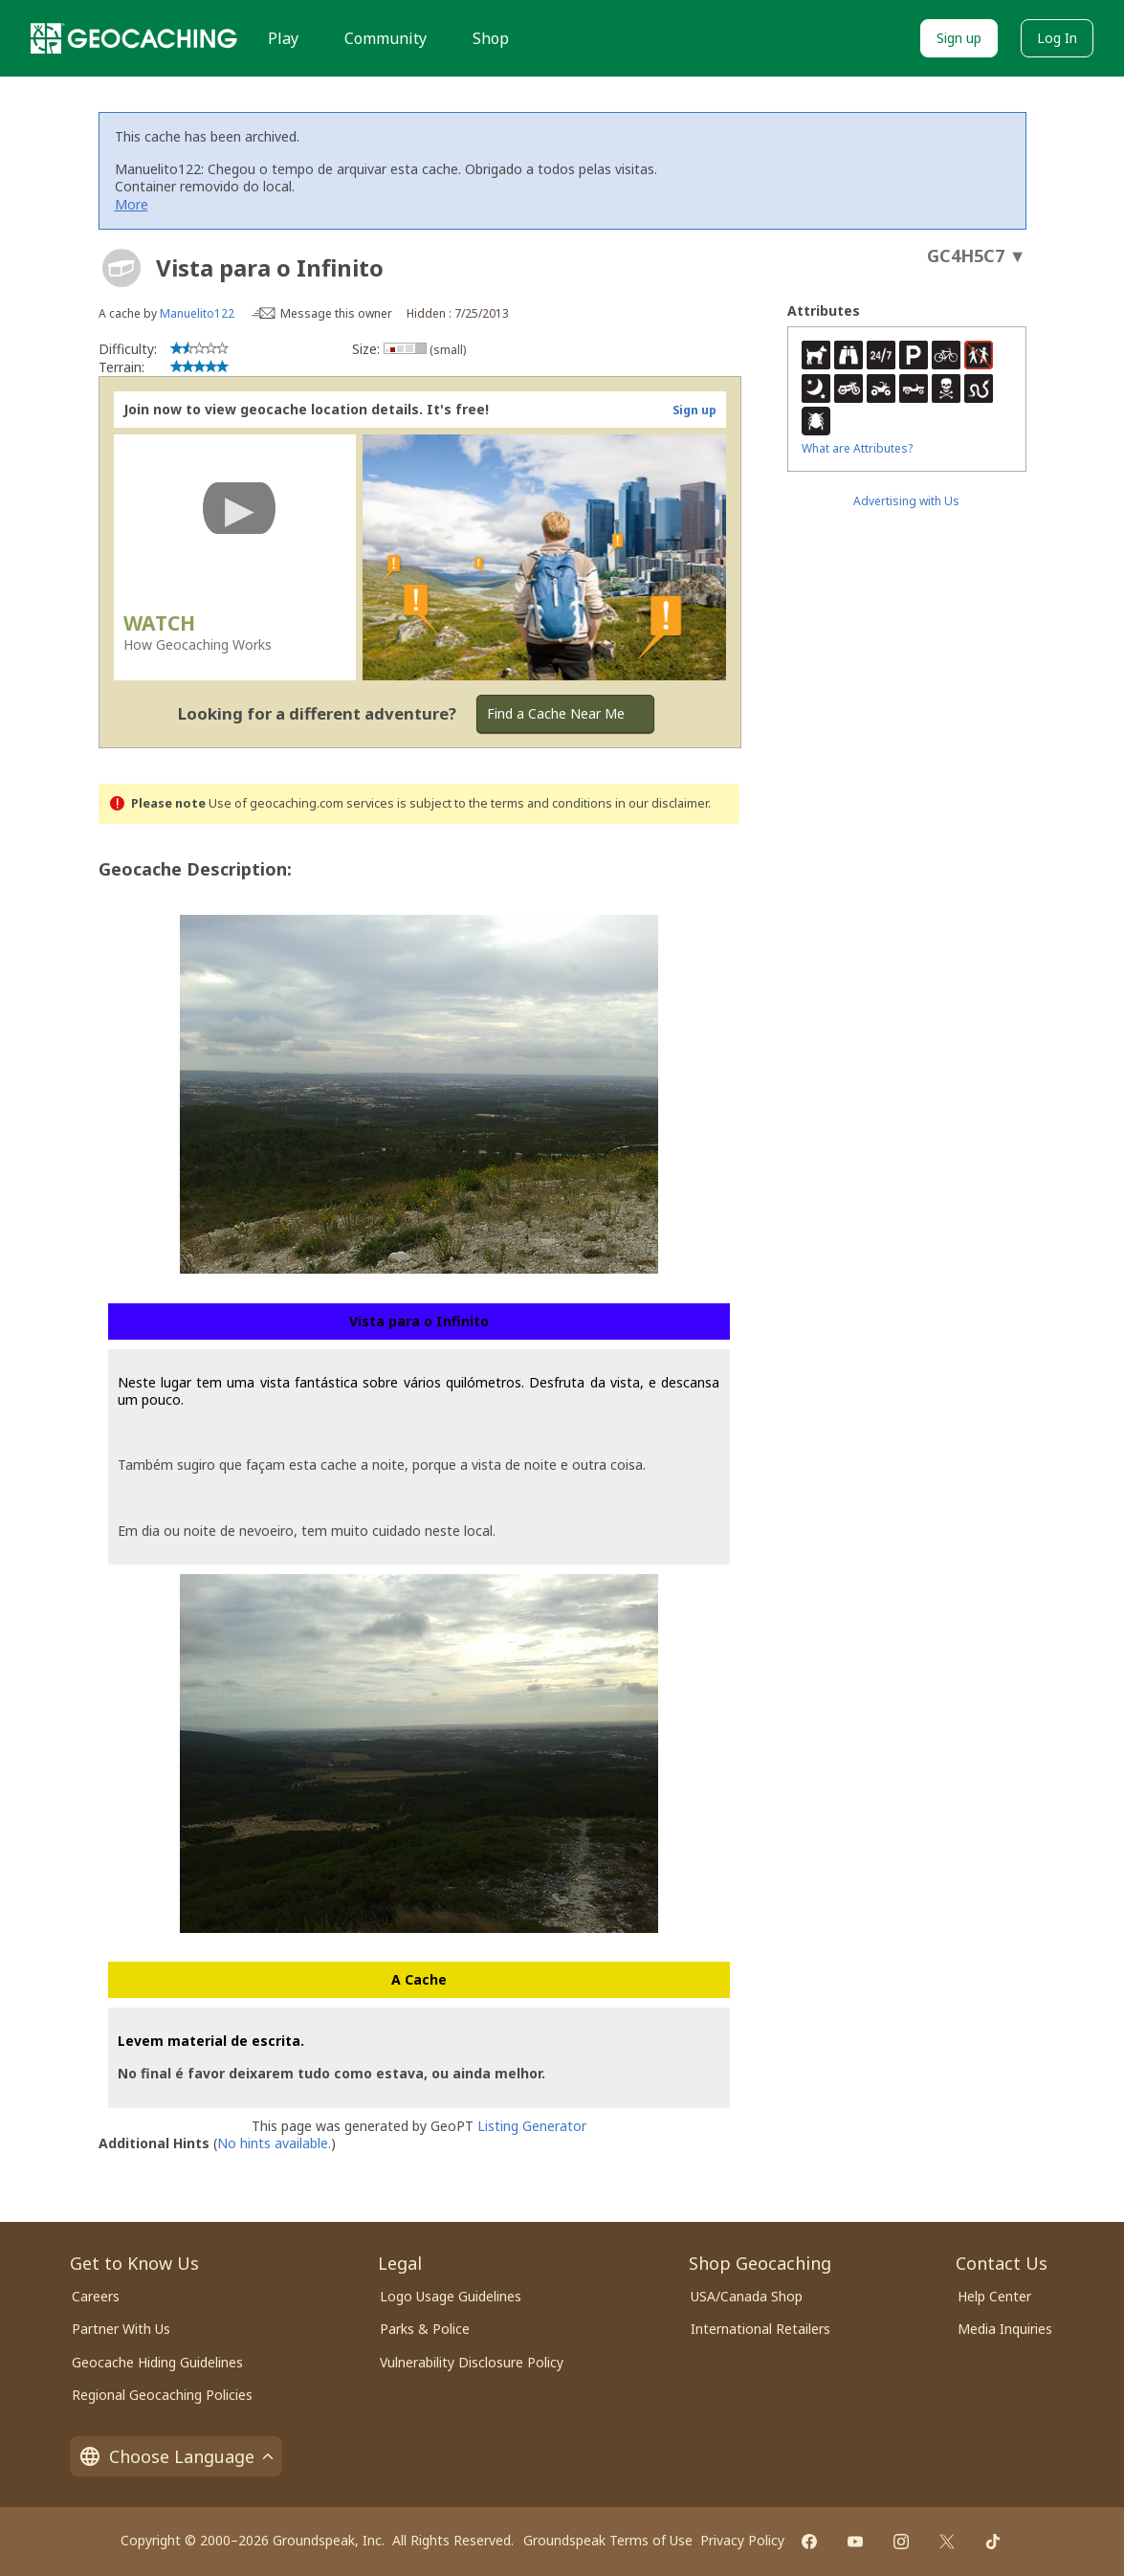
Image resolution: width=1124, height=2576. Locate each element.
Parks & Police (425, 2329)
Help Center (994, 2296)
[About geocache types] (121, 268)
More (131, 204)
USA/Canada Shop (747, 2296)
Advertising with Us (906, 501)
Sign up (959, 38)
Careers (96, 2296)
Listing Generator (531, 2126)
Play (283, 38)
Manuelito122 (197, 313)
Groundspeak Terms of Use (608, 2540)
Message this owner (336, 313)
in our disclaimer (661, 803)
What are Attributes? (857, 448)
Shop (491, 38)
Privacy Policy (742, 2540)
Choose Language (176, 2456)
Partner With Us (121, 2329)
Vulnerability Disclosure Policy (471, 2362)
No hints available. (274, 2143)
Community (385, 38)
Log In (1057, 38)
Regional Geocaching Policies (162, 2395)
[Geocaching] (134, 38)
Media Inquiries (1005, 2329)
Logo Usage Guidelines (450, 2296)
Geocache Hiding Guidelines (157, 2362)
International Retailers (760, 2329)
